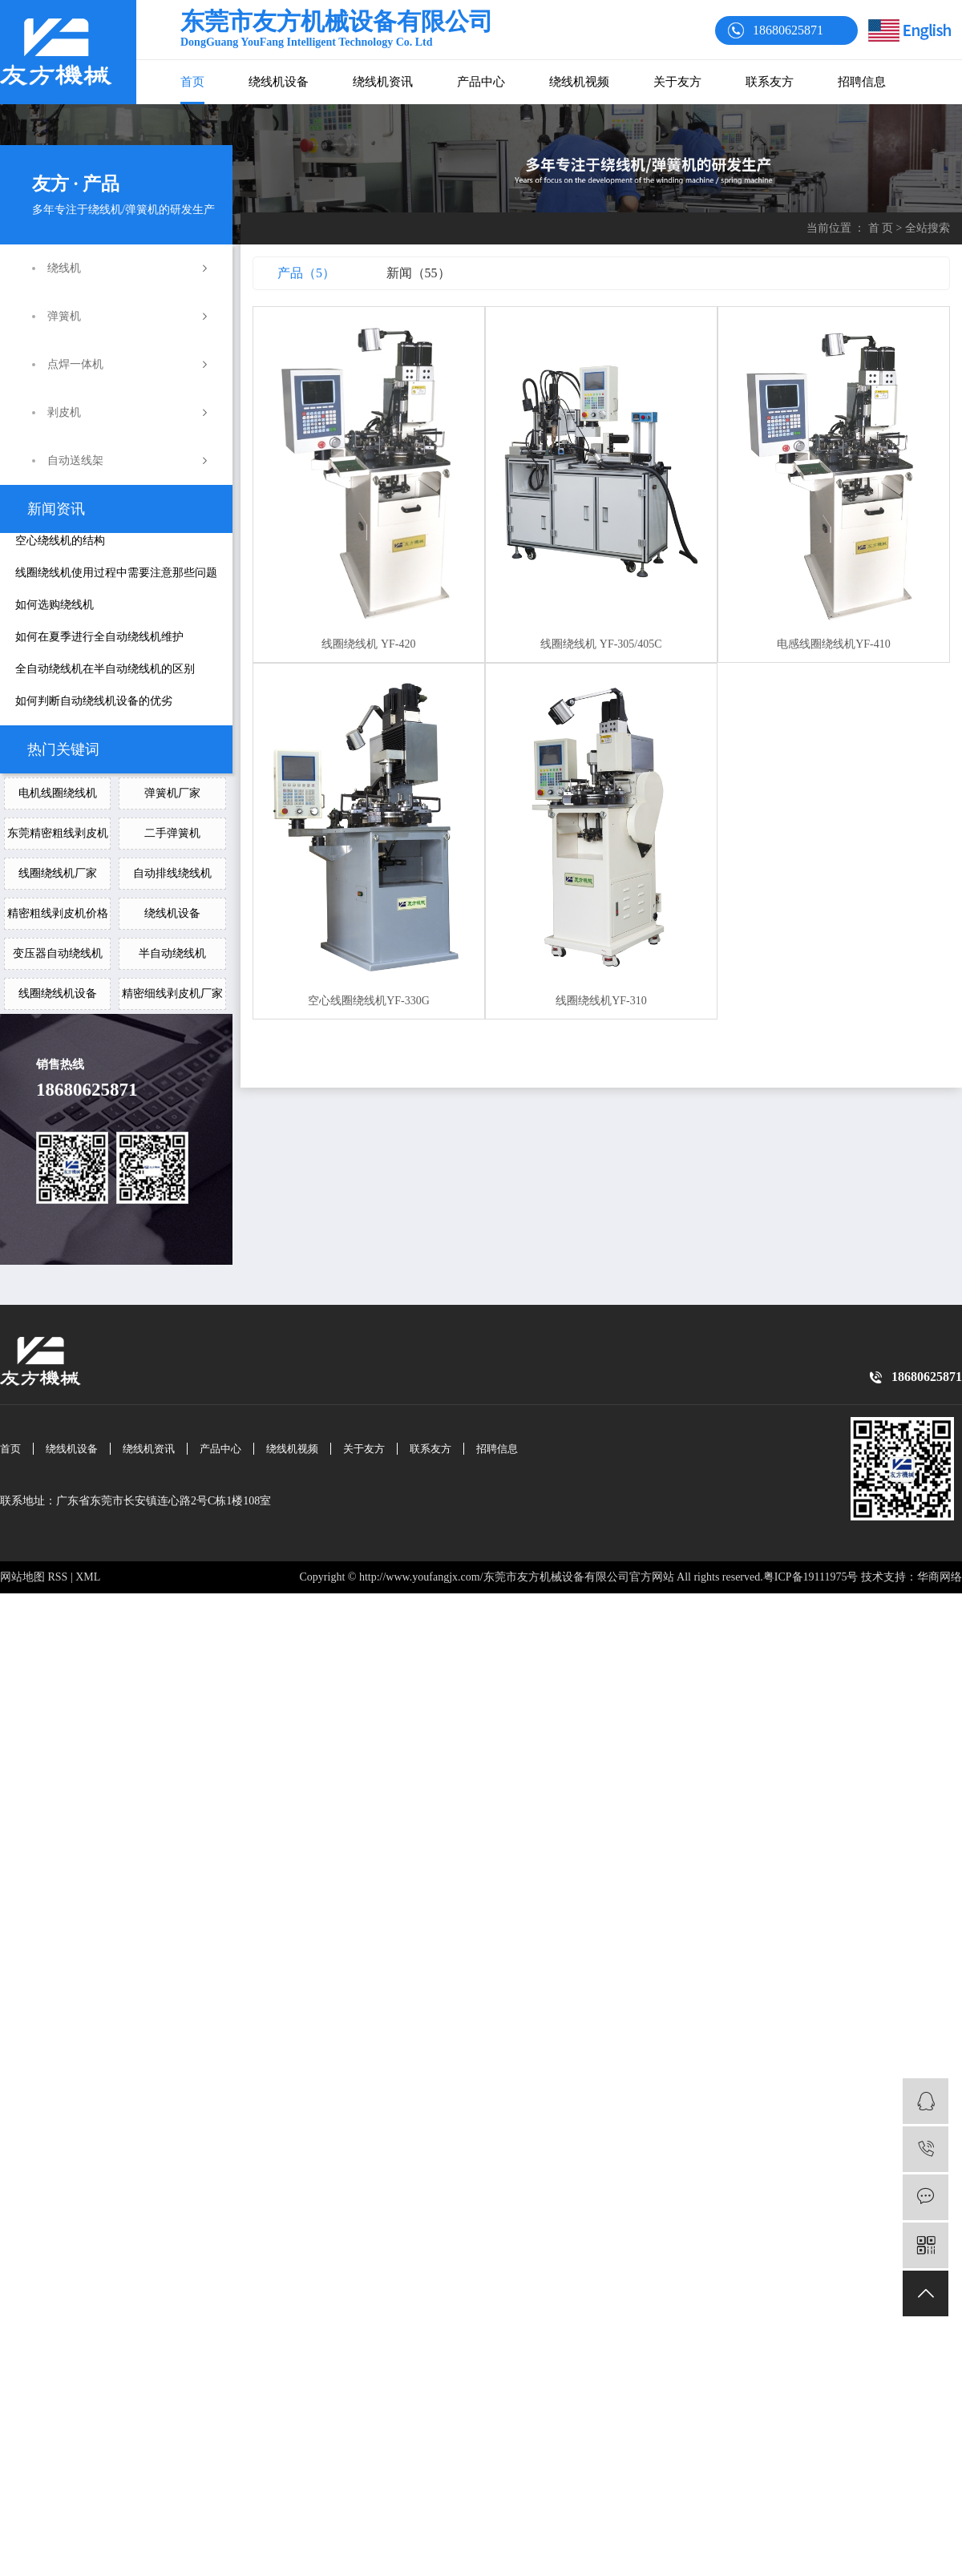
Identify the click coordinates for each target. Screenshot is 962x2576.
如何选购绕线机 (54, 605)
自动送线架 (75, 460)
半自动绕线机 (172, 953)
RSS (58, 1577)
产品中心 (481, 81)
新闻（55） (418, 273)
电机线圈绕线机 (57, 793)
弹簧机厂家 (172, 793)
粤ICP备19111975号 (811, 1577)
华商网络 (939, 1577)
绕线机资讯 (383, 81)
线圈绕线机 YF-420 (368, 644)
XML (87, 1577)
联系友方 (770, 81)
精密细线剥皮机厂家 (172, 993)
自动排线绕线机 (172, 873)
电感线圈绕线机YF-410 (834, 644)
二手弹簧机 (172, 833)
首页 (192, 81)
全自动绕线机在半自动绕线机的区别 (105, 669)
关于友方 (677, 81)
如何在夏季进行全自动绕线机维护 (99, 637)
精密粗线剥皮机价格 (57, 913)
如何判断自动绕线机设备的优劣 (93, 701)
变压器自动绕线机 (58, 953)
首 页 (881, 228)
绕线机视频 (579, 81)
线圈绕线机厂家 (57, 873)
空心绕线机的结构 (60, 541)
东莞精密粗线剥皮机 (57, 833)
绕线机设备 (279, 81)
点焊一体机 (75, 364)
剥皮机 (64, 412)
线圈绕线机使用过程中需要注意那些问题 (116, 573)
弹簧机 (64, 316)
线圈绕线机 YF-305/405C (600, 644)
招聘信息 (862, 81)
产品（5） (306, 273)
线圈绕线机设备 (57, 993)
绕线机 (64, 268)
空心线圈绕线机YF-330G (369, 1001)
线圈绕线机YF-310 (601, 1001)
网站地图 (22, 1577)
